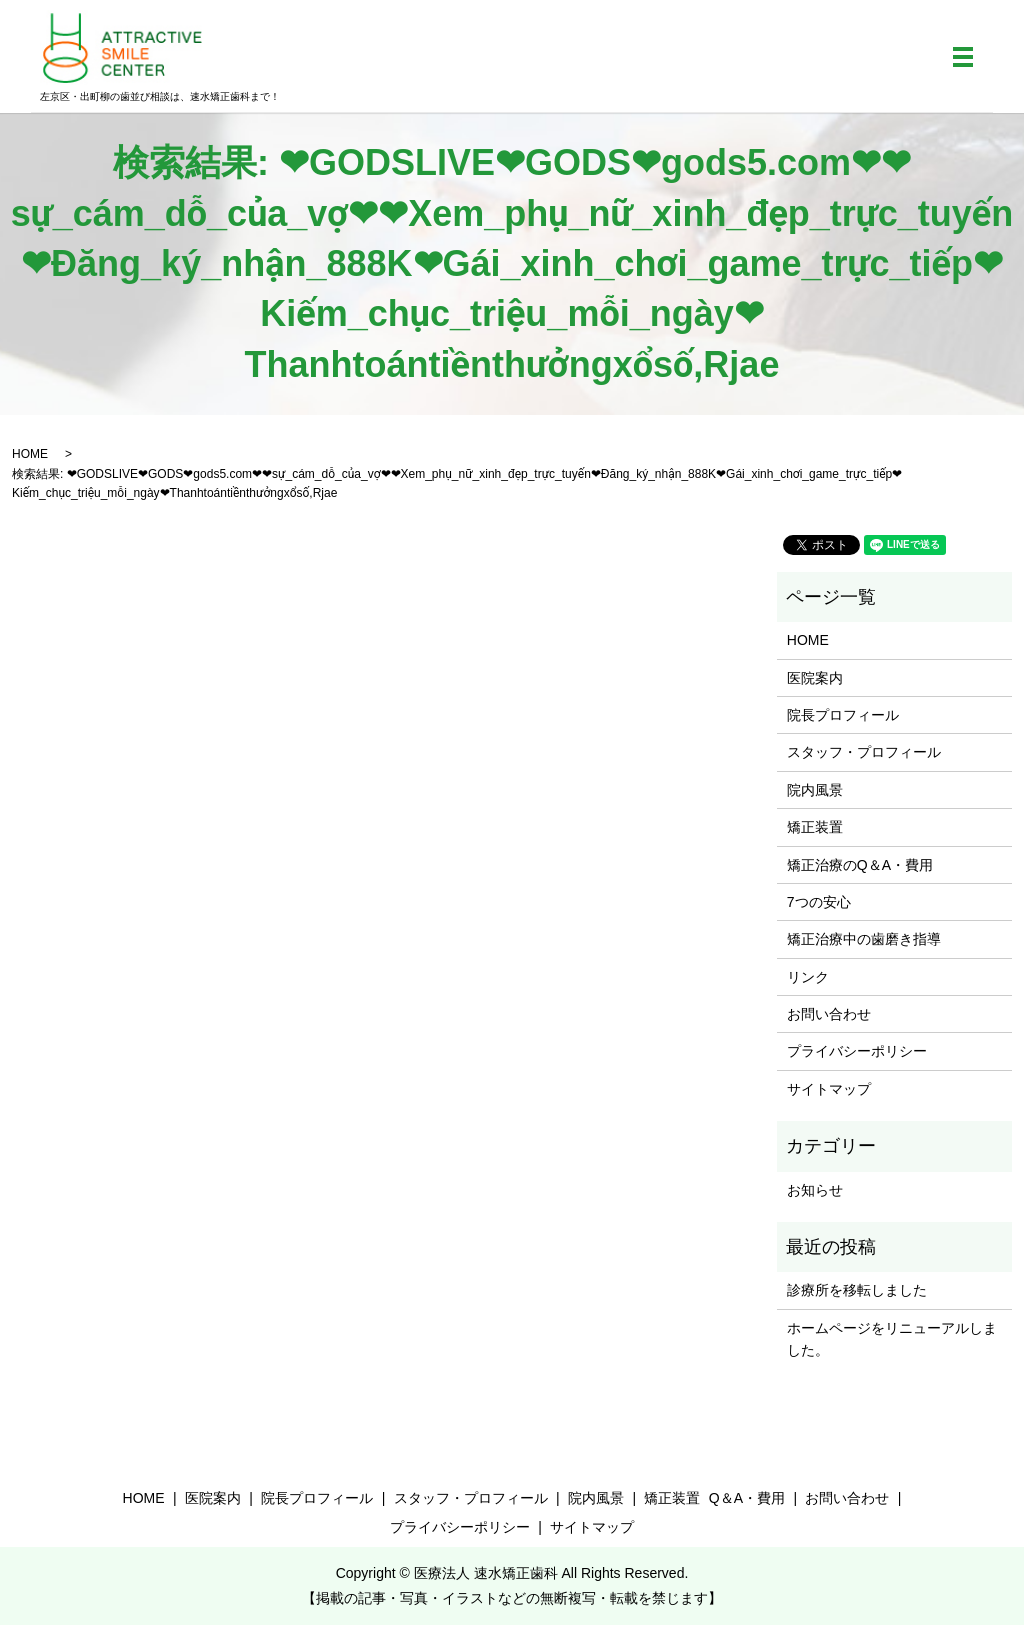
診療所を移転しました (857, 1290)
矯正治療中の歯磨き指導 (864, 939)
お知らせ (815, 1190)
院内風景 (815, 790)
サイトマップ (829, 1089)
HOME (30, 454)
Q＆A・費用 (747, 1498)
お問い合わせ (829, 1014)
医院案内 (815, 678)
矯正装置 (815, 827)
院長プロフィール (843, 715)
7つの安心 (819, 902)
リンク (808, 977)
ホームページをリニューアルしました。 (892, 1339)
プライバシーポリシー (857, 1051)
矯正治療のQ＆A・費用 (860, 865)
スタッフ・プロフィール (864, 752)
